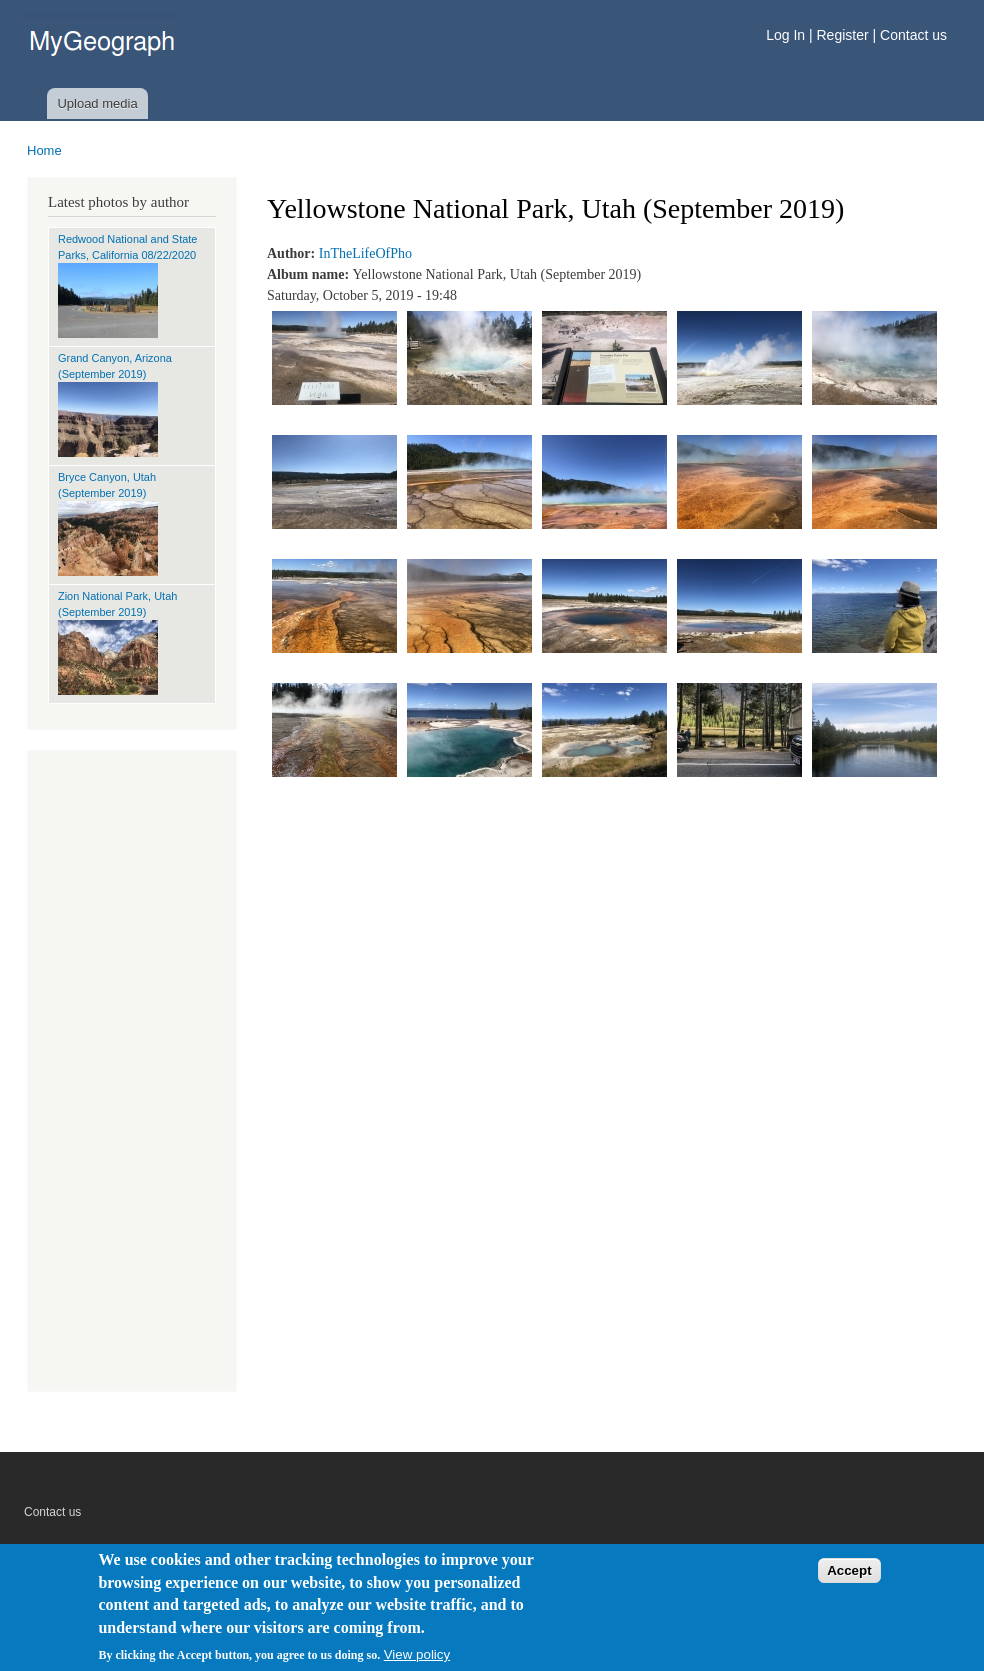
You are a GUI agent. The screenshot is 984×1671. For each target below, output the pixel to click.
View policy (417, 1654)
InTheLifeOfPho (365, 253)
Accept (849, 1570)
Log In (787, 35)
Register (843, 35)
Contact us (913, 35)
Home (44, 150)
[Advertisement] (132, 1076)
